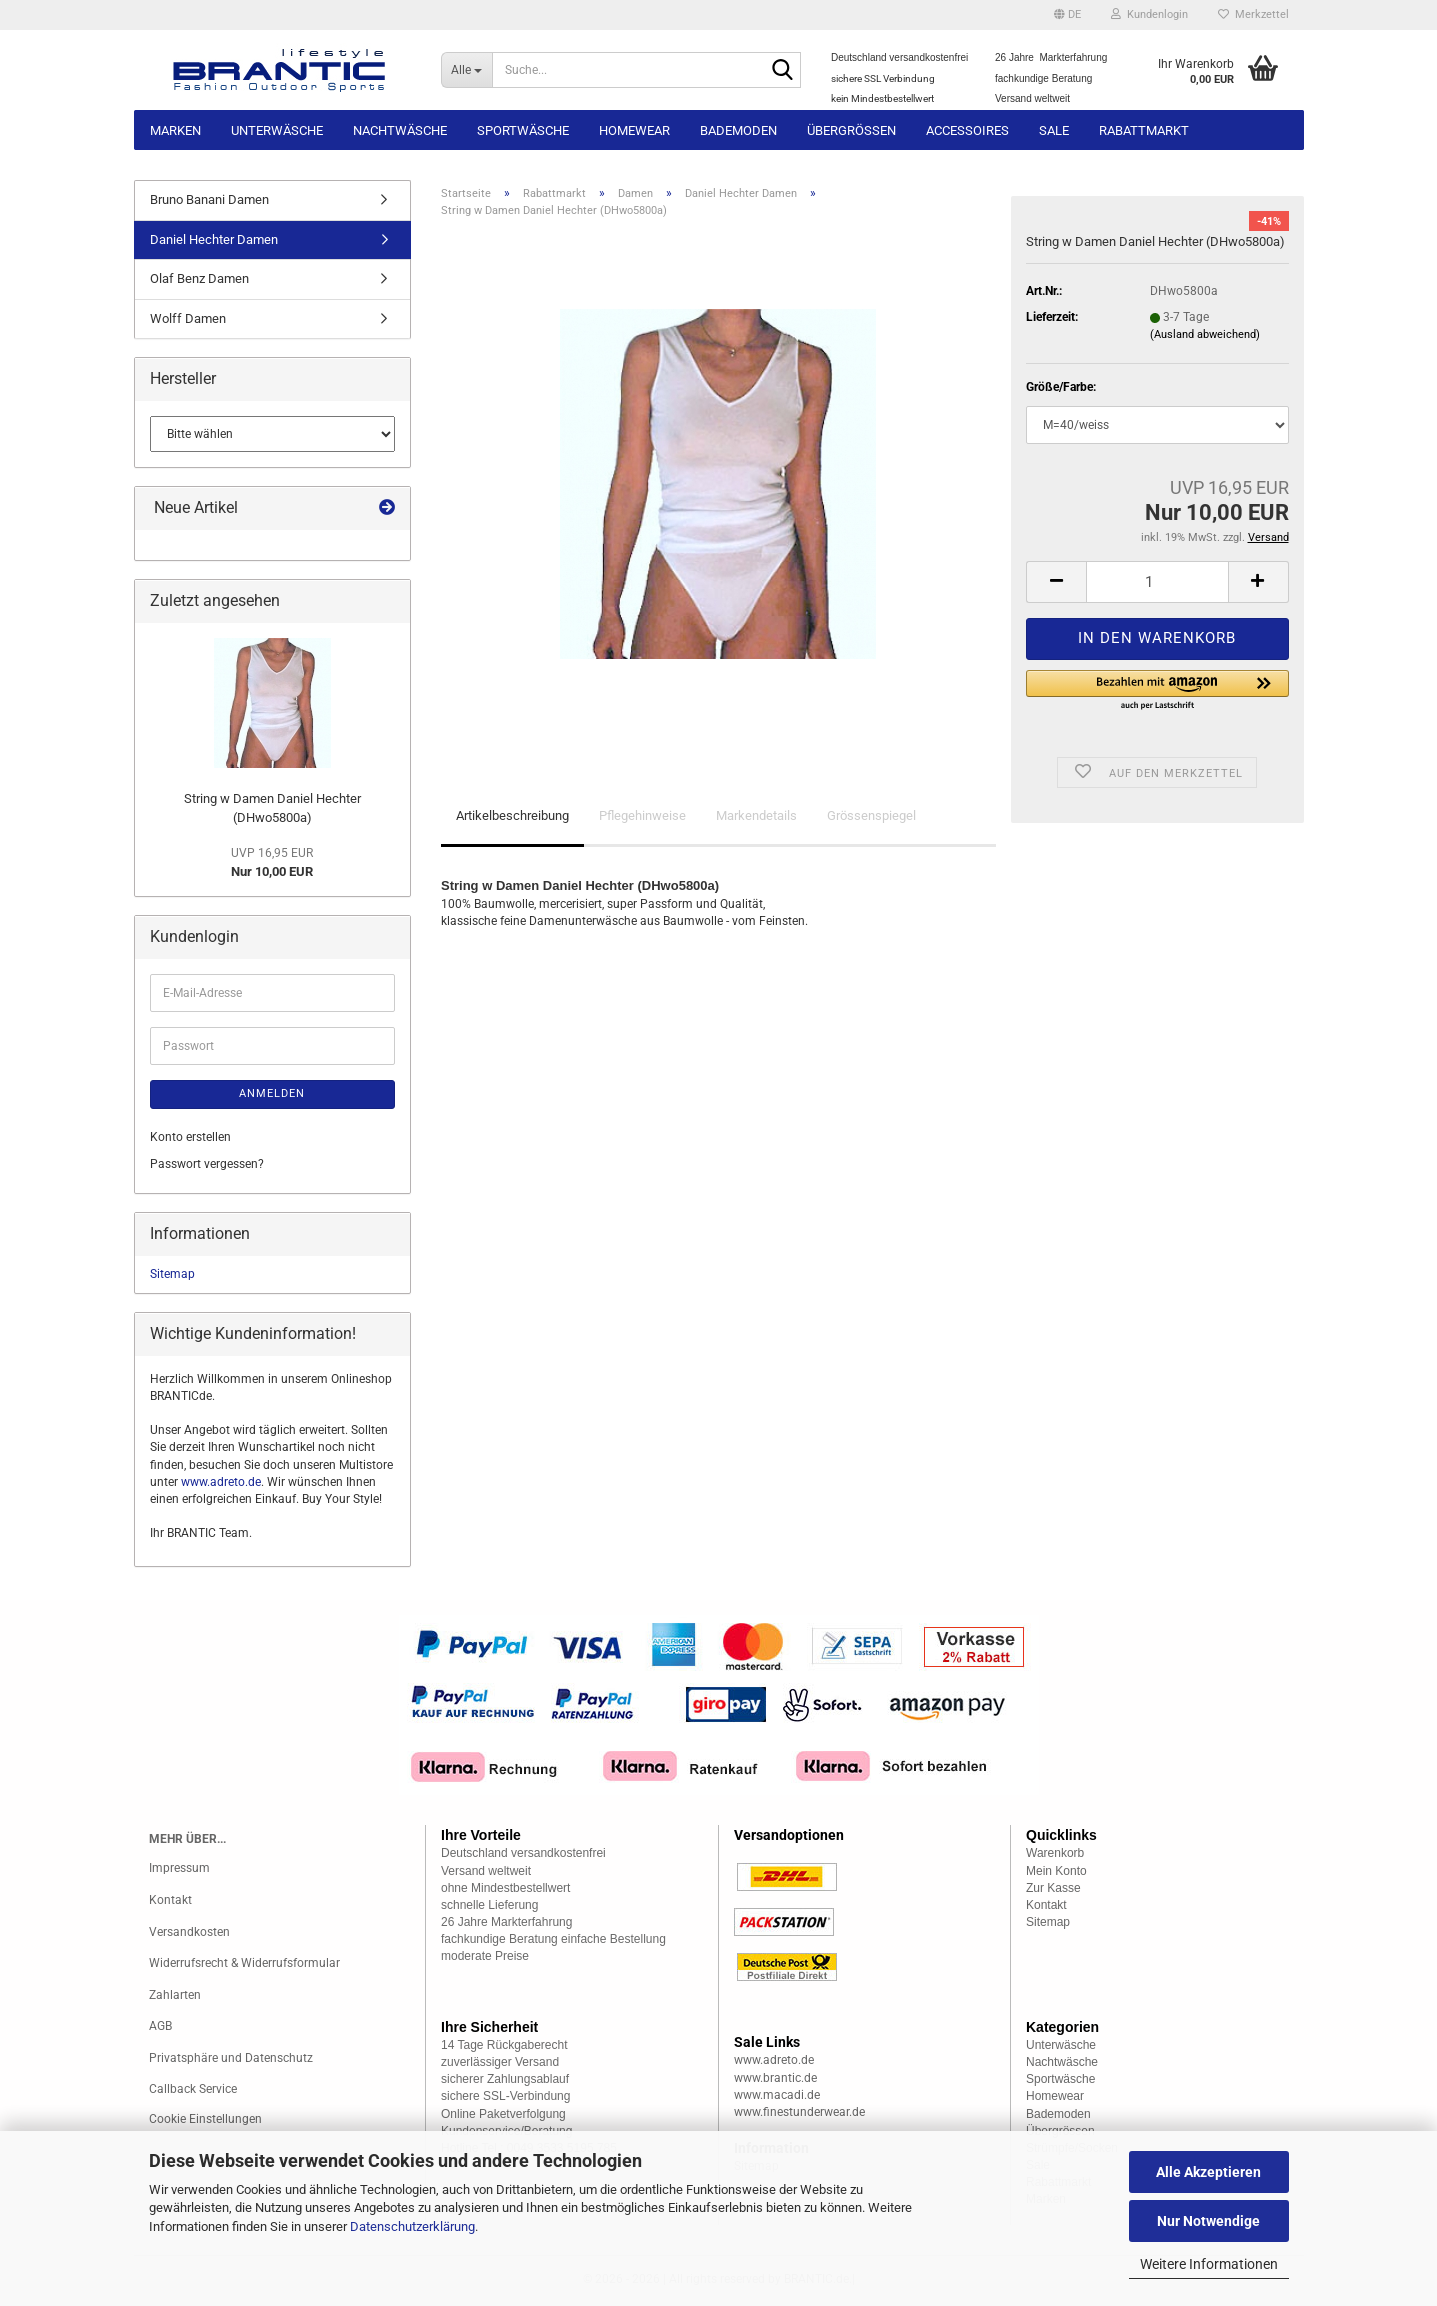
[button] (1067, 15)
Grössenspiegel (871, 815)
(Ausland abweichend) (1205, 334)
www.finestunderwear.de (799, 2112)
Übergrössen (851, 130)
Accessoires (967, 130)
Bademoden (738, 130)
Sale (1054, 130)
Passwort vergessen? (207, 1164)
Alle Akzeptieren (1208, 2172)
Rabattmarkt (1144, 130)
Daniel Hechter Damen (214, 239)
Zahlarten (175, 1995)
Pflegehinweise (642, 815)
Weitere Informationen (1209, 2264)
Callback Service (193, 2089)
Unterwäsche (277, 130)
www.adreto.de (221, 1482)
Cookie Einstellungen (205, 2119)
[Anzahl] (1157, 582)
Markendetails (756, 815)
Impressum (179, 1868)
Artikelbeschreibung (512, 815)
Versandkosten (189, 1932)
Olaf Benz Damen (199, 278)
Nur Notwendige (1208, 2221)
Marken (175, 130)
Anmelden (272, 1093)
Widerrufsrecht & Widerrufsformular (244, 1963)
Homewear (634, 130)
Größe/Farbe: (1061, 387)
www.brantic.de (775, 2078)
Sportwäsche (523, 130)
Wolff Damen (188, 318)
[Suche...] (466, 70)
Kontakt (170, 1900)
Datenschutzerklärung (412, 2226)
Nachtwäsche (400, 130)
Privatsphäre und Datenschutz (231, 2058)
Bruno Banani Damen (209, 199)
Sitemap (172, 1274)
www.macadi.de (777, 2095)
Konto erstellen (190, 1137)
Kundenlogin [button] (1149, 14)
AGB (160, 2026)
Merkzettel (1253, 14)
